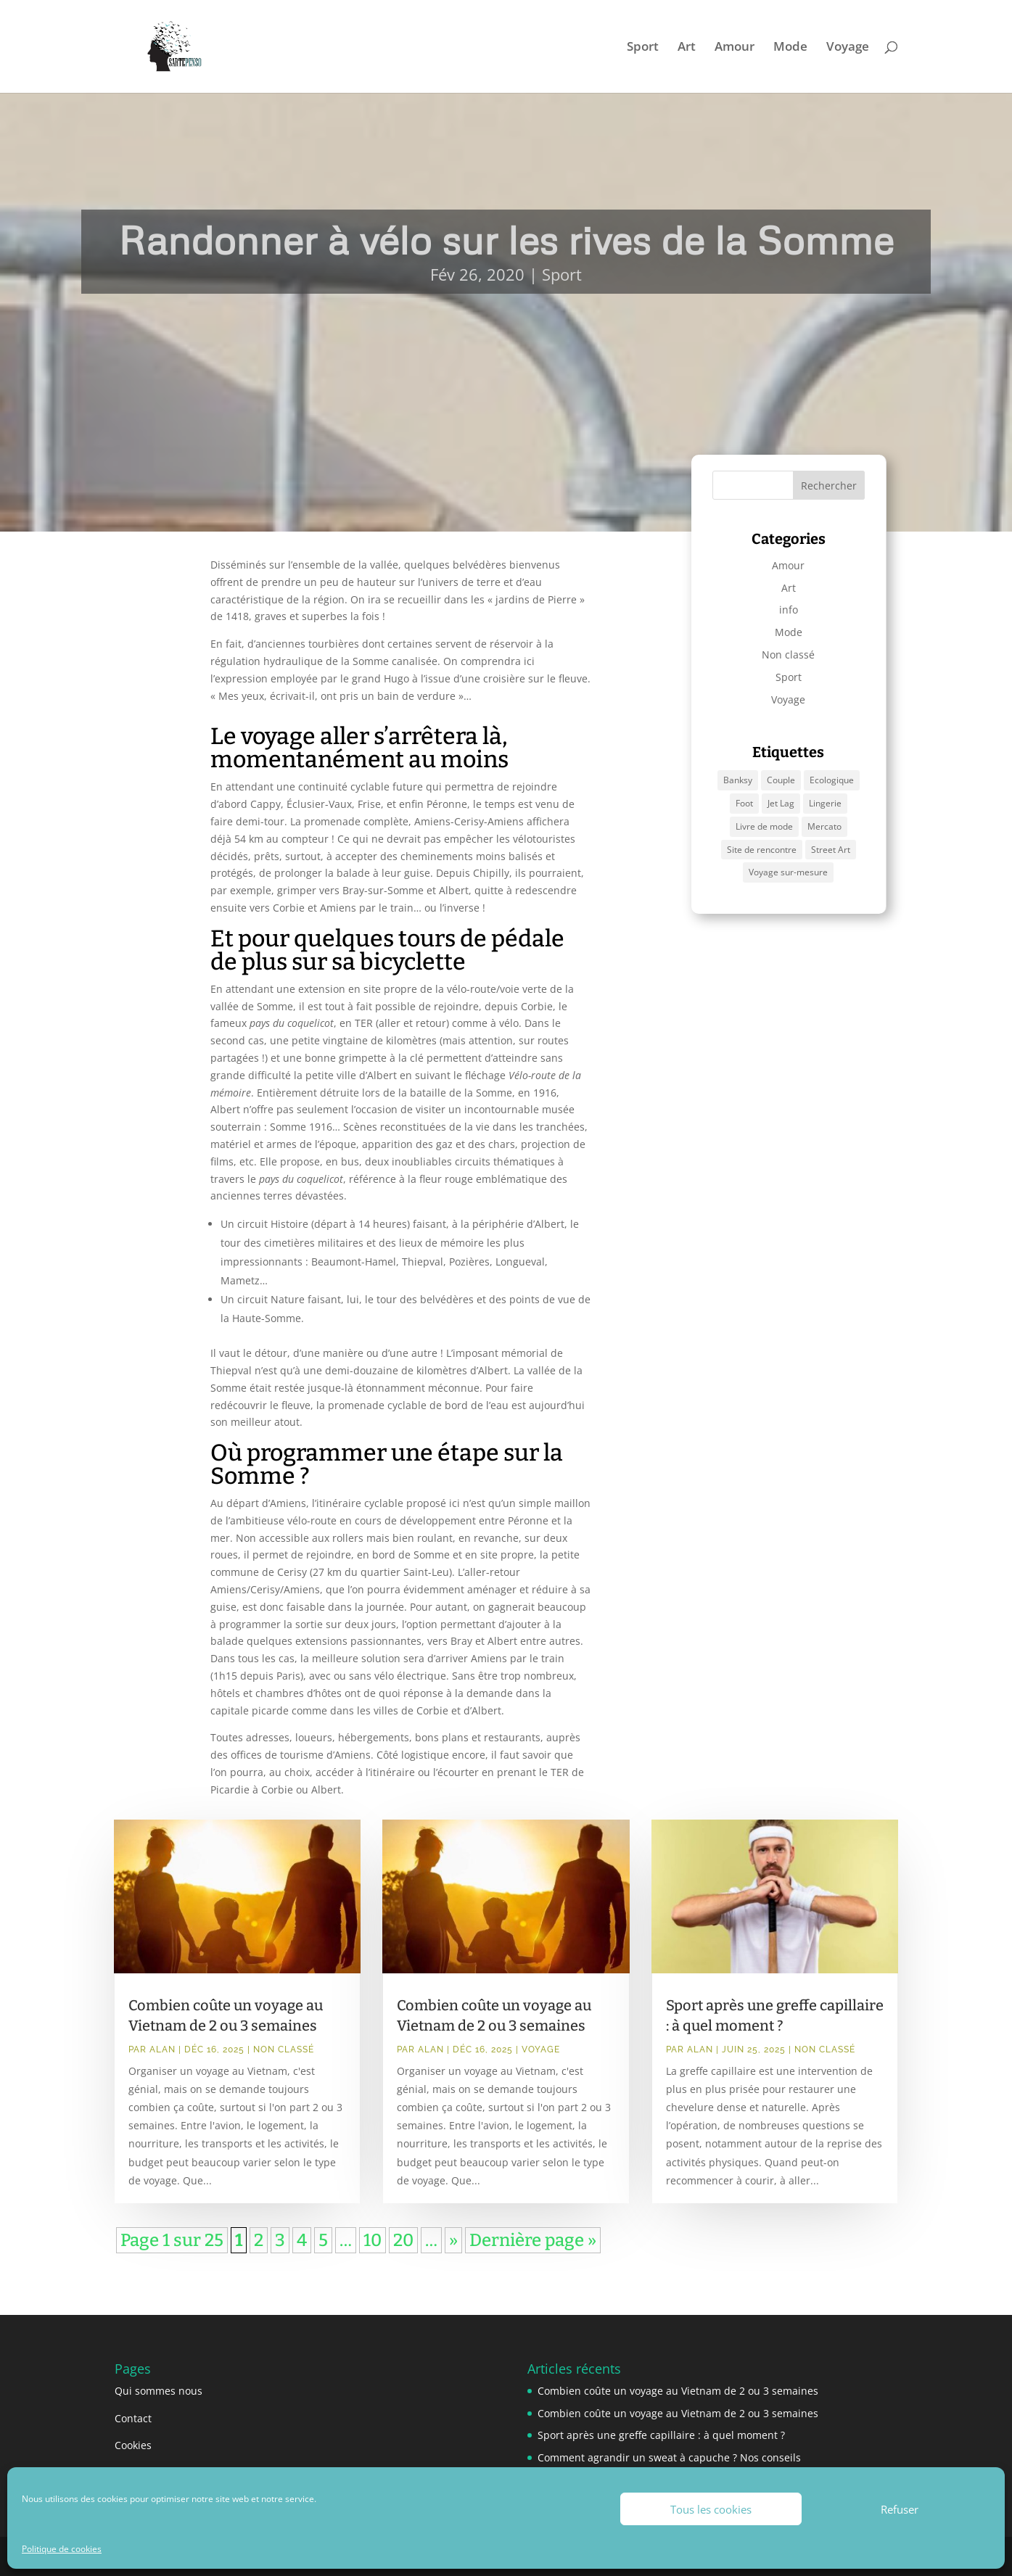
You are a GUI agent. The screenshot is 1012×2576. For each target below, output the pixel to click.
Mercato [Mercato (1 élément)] (824, 826)
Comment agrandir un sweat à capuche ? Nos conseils (669, 2457)
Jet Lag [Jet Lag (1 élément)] (781, 803)
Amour (734, 47)
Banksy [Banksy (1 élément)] (737, 780)
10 (372, 2240)
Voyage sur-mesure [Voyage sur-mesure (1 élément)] (788, 872)
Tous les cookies (711, 2509)
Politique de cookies (62, 2549)
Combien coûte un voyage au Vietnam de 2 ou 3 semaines (678, 2391)
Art (687, 47)
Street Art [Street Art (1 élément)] (830, 849)
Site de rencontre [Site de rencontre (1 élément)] (762, 849)
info (788, 609)
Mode (790, 47)
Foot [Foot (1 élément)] (744, 803)
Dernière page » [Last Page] (532, 2240)
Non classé (788, 654)
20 (403, 2240)
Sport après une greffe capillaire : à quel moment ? (661, 2435)
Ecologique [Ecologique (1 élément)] (832, 780)
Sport (643, 47)
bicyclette (413, 961)
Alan (162, 2049)
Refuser (899, 2509)
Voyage (847, 47)
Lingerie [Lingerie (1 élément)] (825, 803)
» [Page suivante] (453, 2240)
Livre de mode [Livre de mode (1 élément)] (764, 826)
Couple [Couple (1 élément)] (781, 780)
